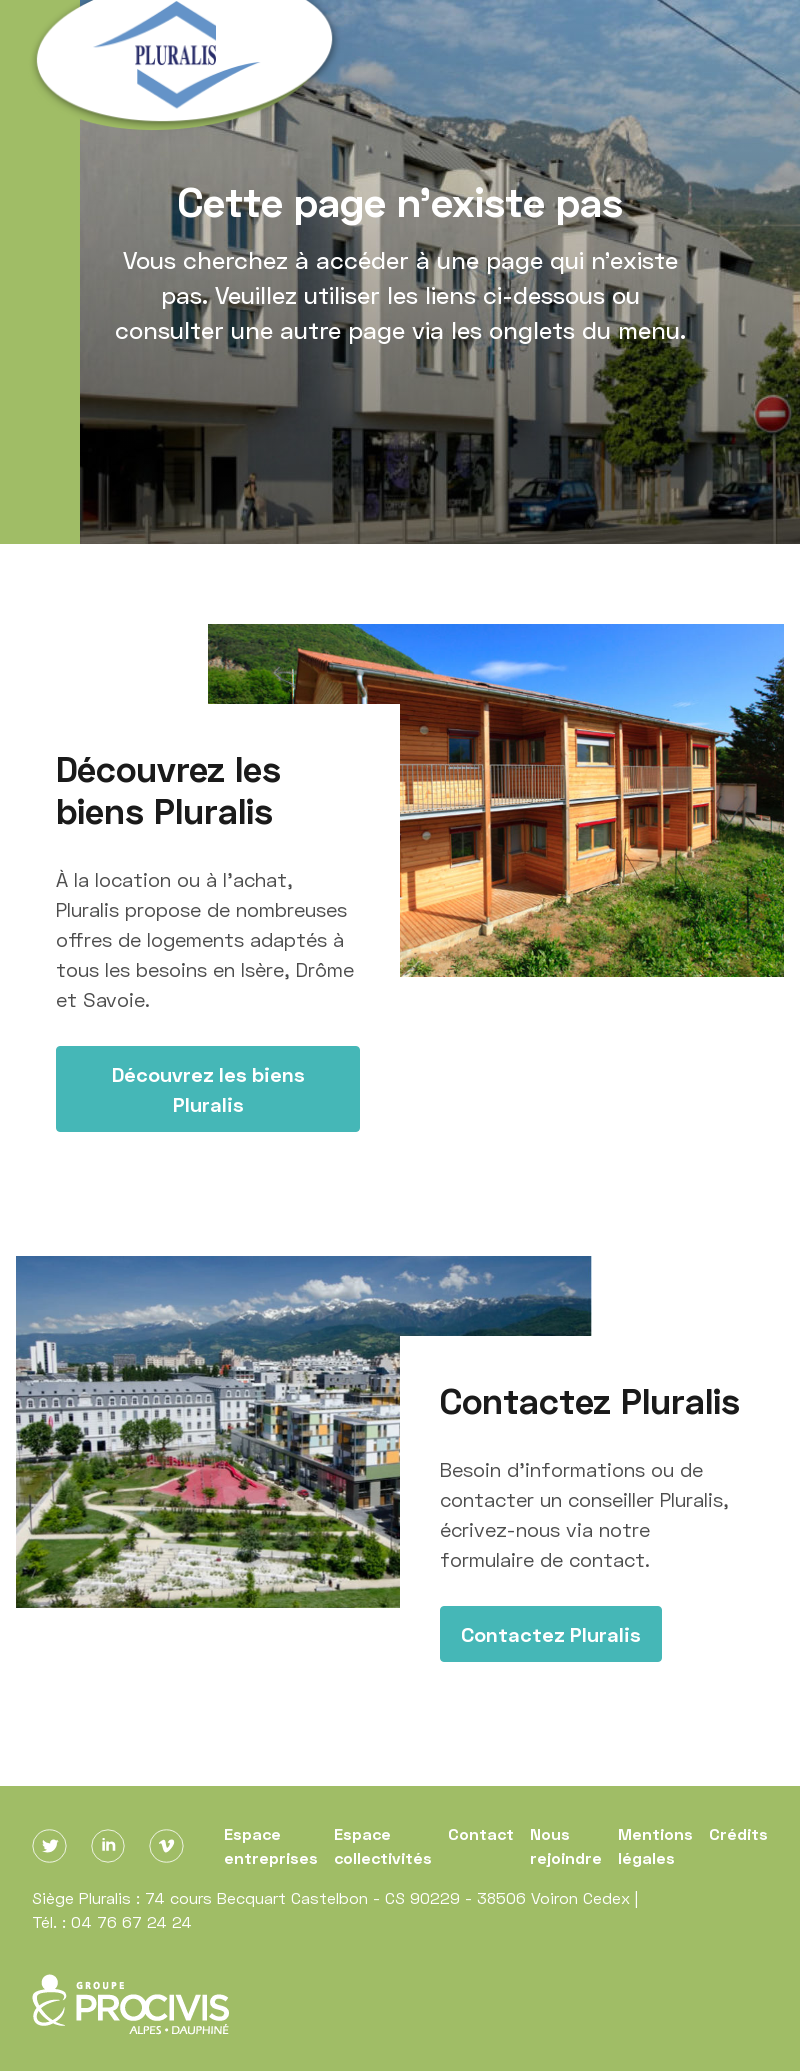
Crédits (738, 1833)
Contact (481, 1833)
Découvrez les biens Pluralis (208, 1089)
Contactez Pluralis (551, 1634)
